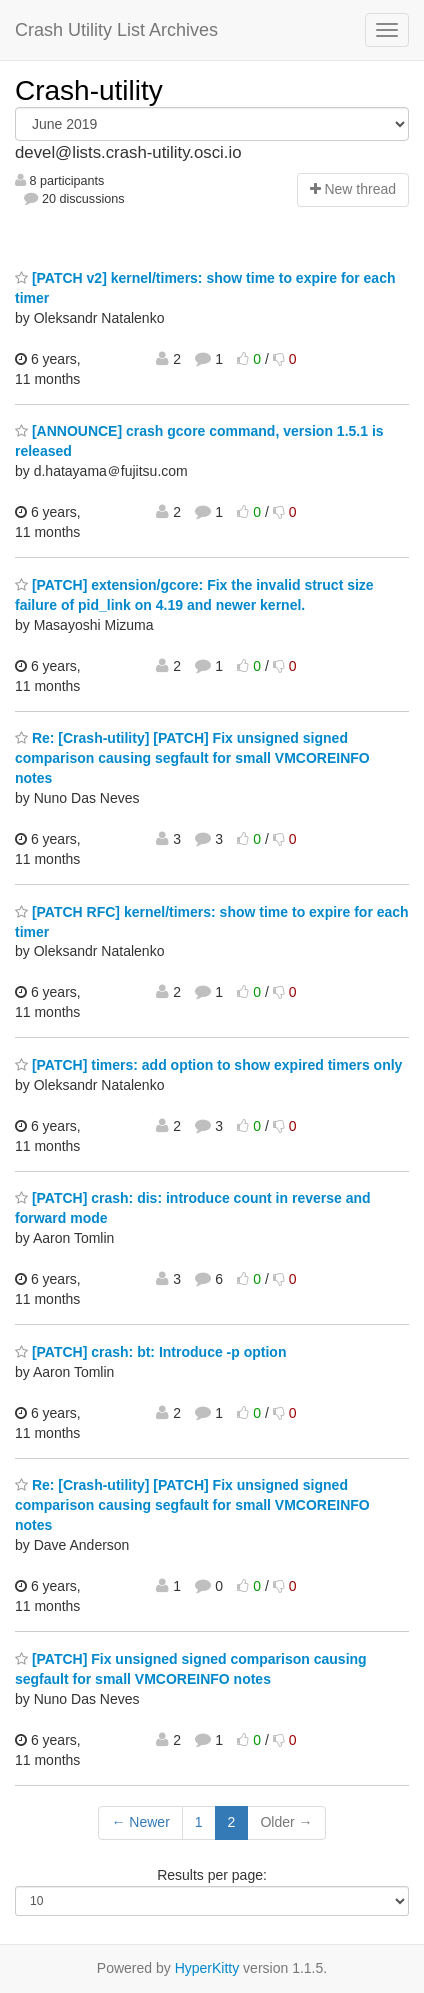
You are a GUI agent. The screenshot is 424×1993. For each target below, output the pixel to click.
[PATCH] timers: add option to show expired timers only (208, 1065)
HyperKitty (207, 1968)
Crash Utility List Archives (116, 30)
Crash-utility (89, 90)
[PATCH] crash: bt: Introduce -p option (150, 1352)
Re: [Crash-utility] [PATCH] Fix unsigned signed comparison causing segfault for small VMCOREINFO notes (192, 758)
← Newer (140, 1822)
